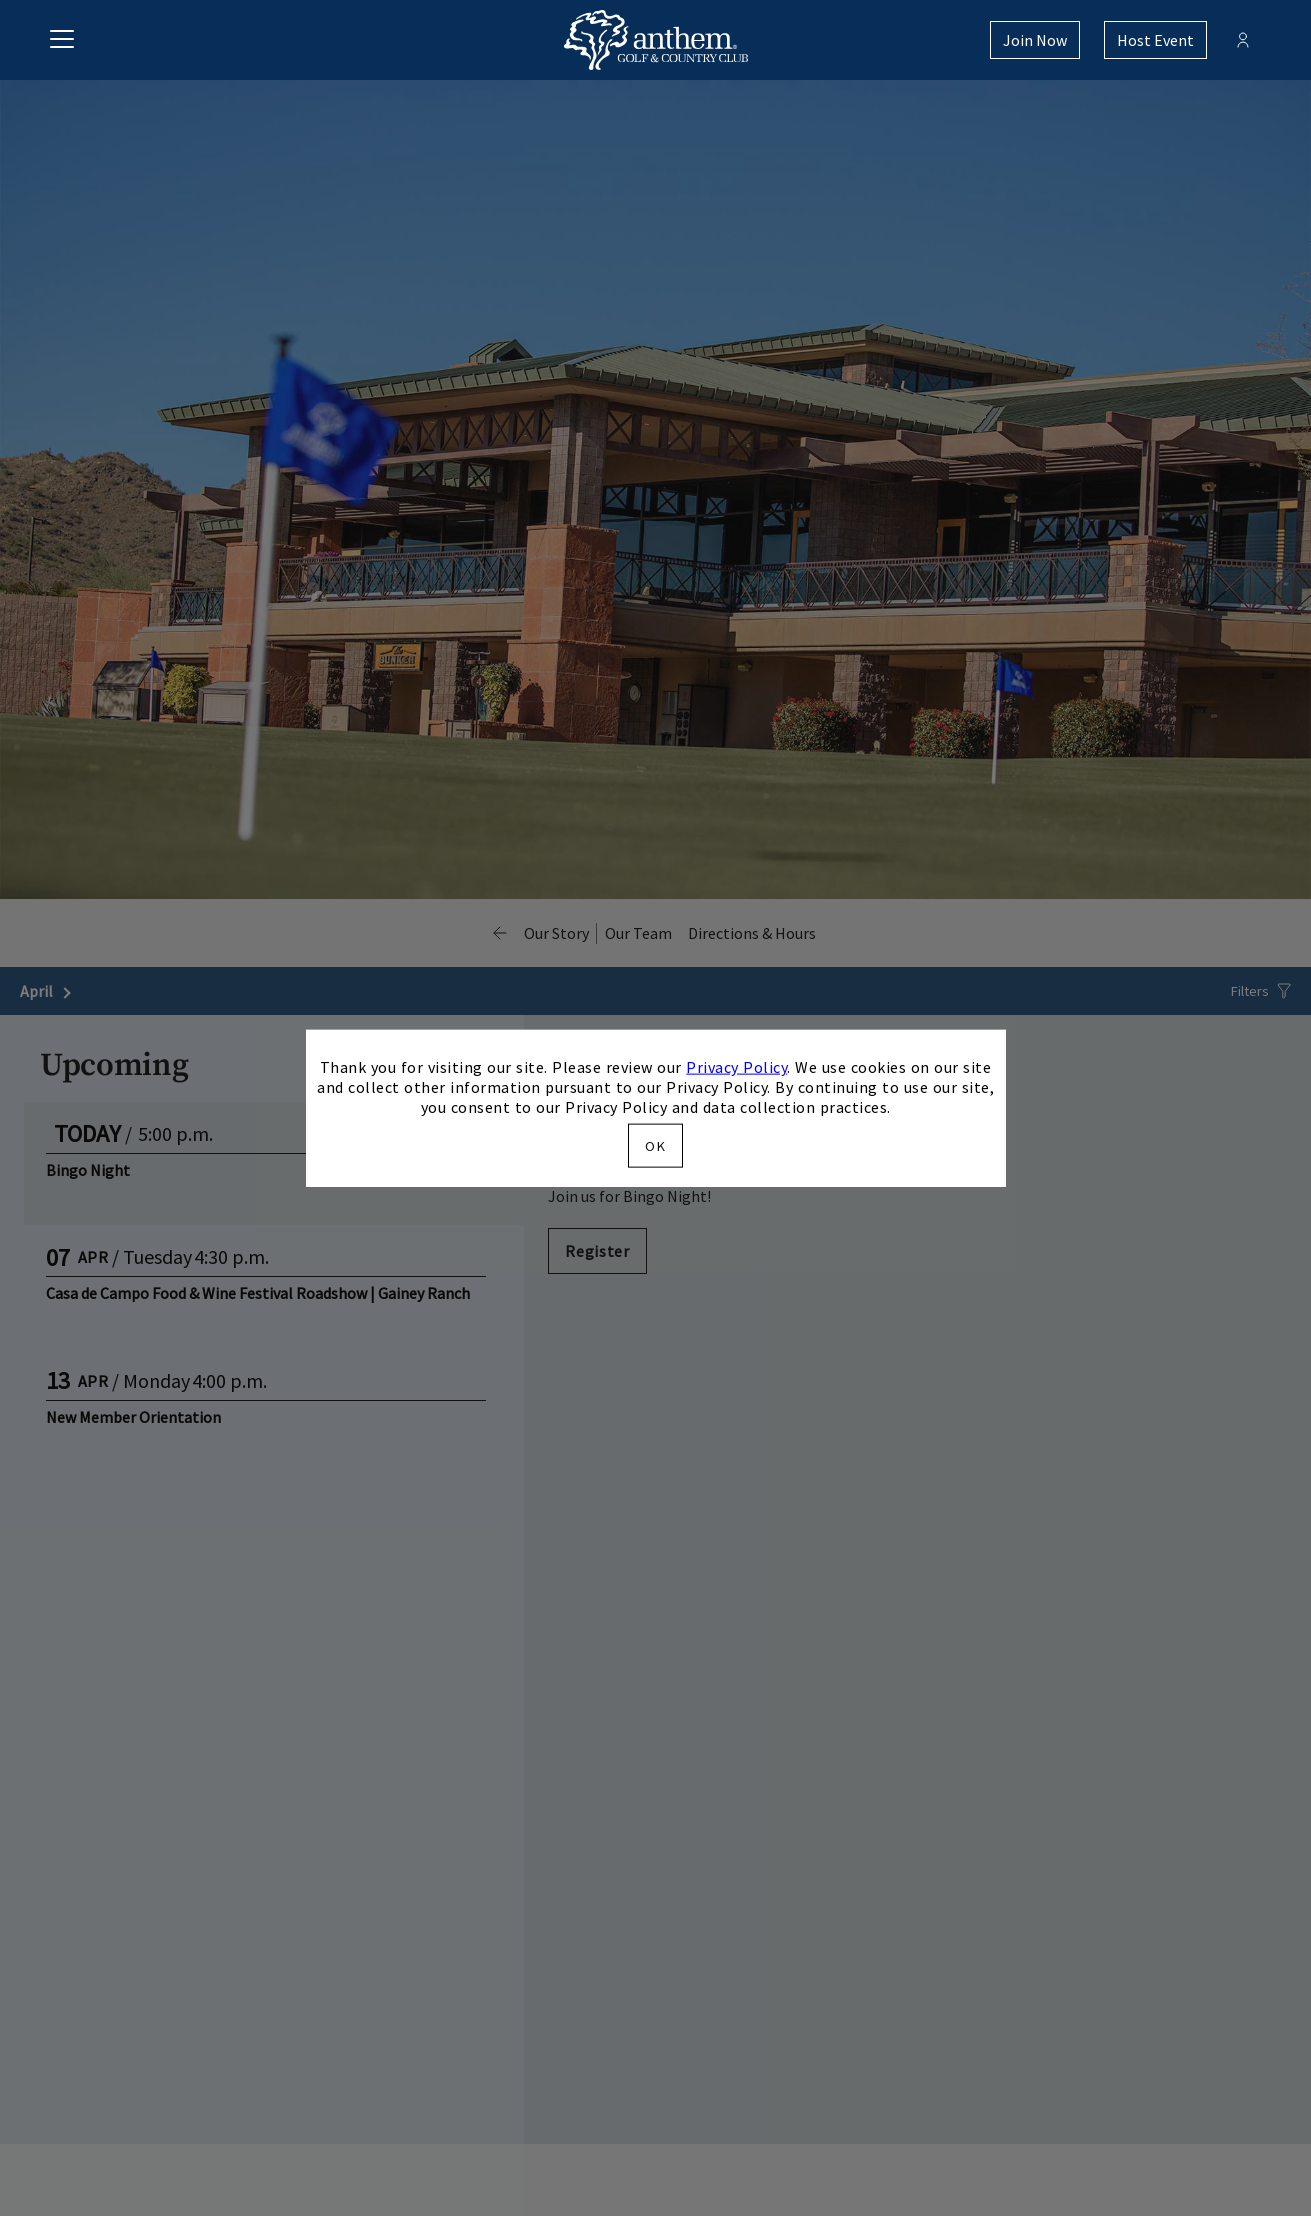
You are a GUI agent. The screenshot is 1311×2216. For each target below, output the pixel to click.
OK (655, 1145)
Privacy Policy (736, 1067)
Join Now (1035, 40)
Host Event (1155, 40)
